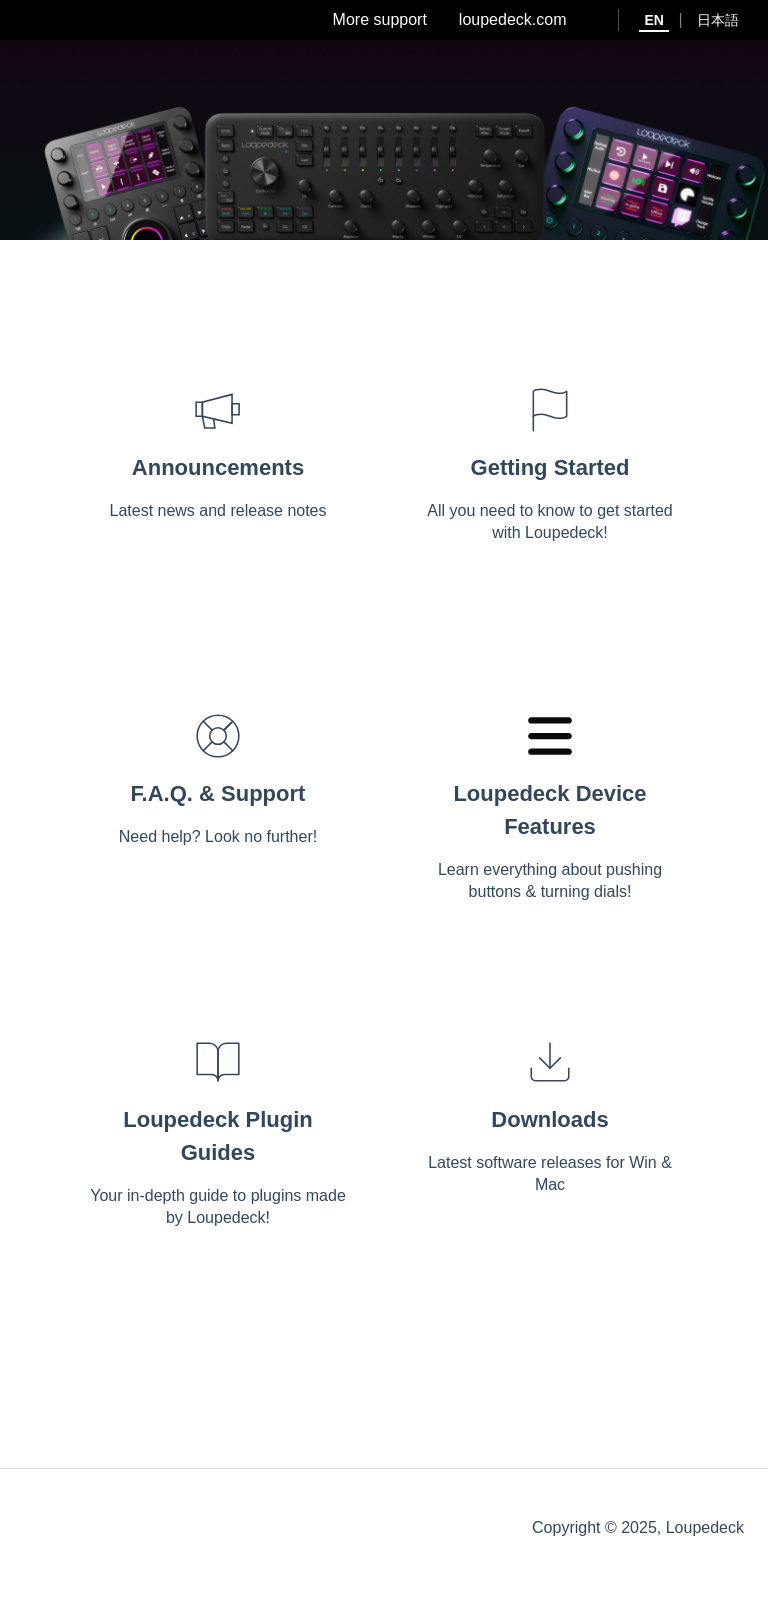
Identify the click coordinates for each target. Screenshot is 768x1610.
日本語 (718, 20)
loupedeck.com (513, 19)
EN (653, 20)
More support (380, 19)
